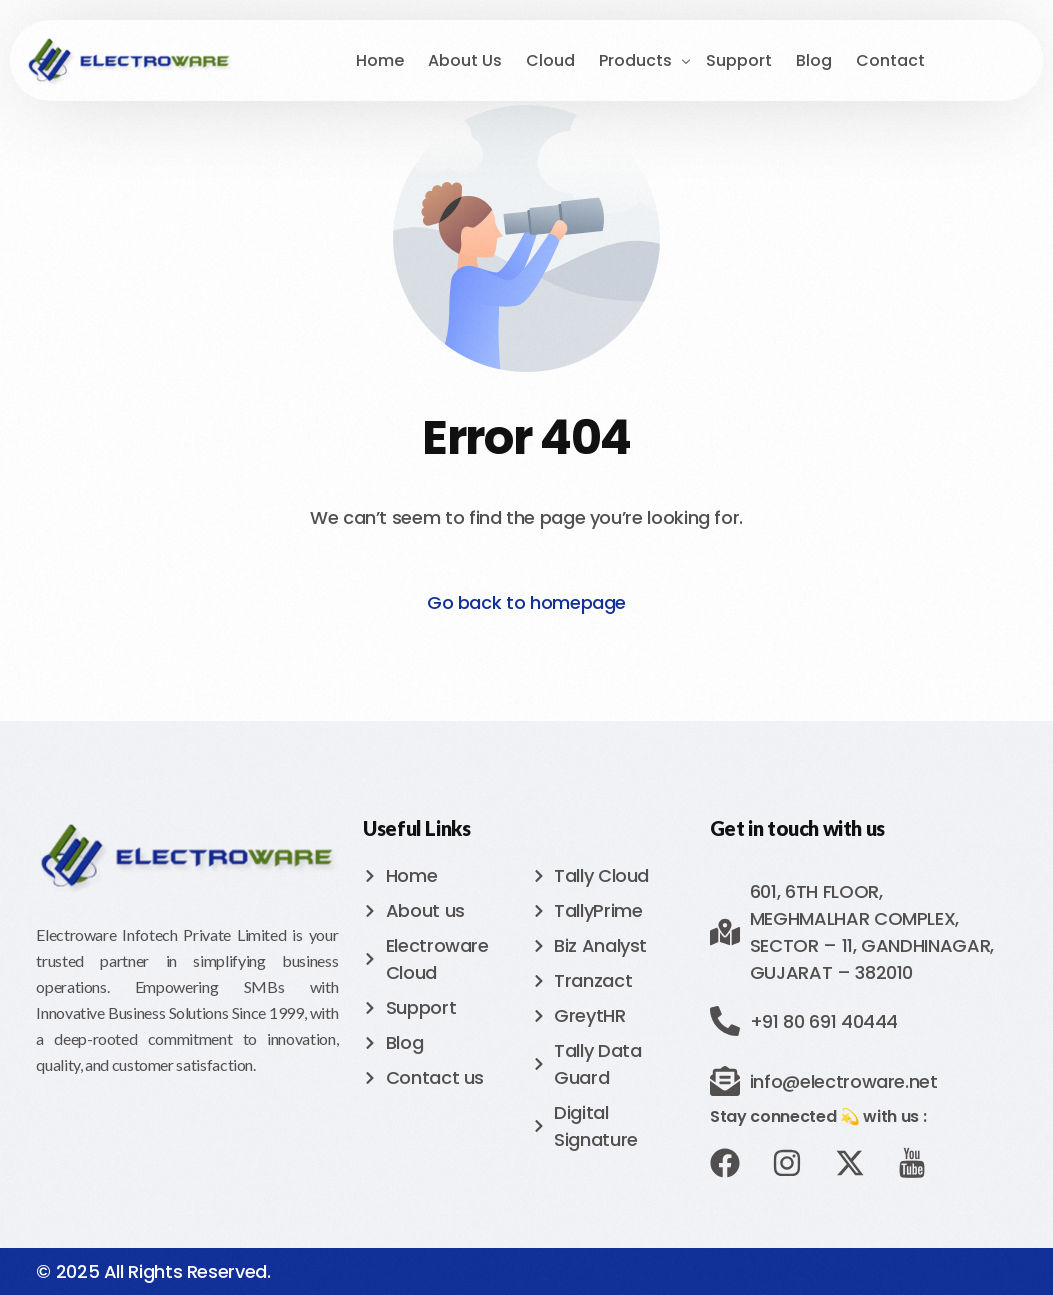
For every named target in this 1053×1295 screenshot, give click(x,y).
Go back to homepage (526, 602)
